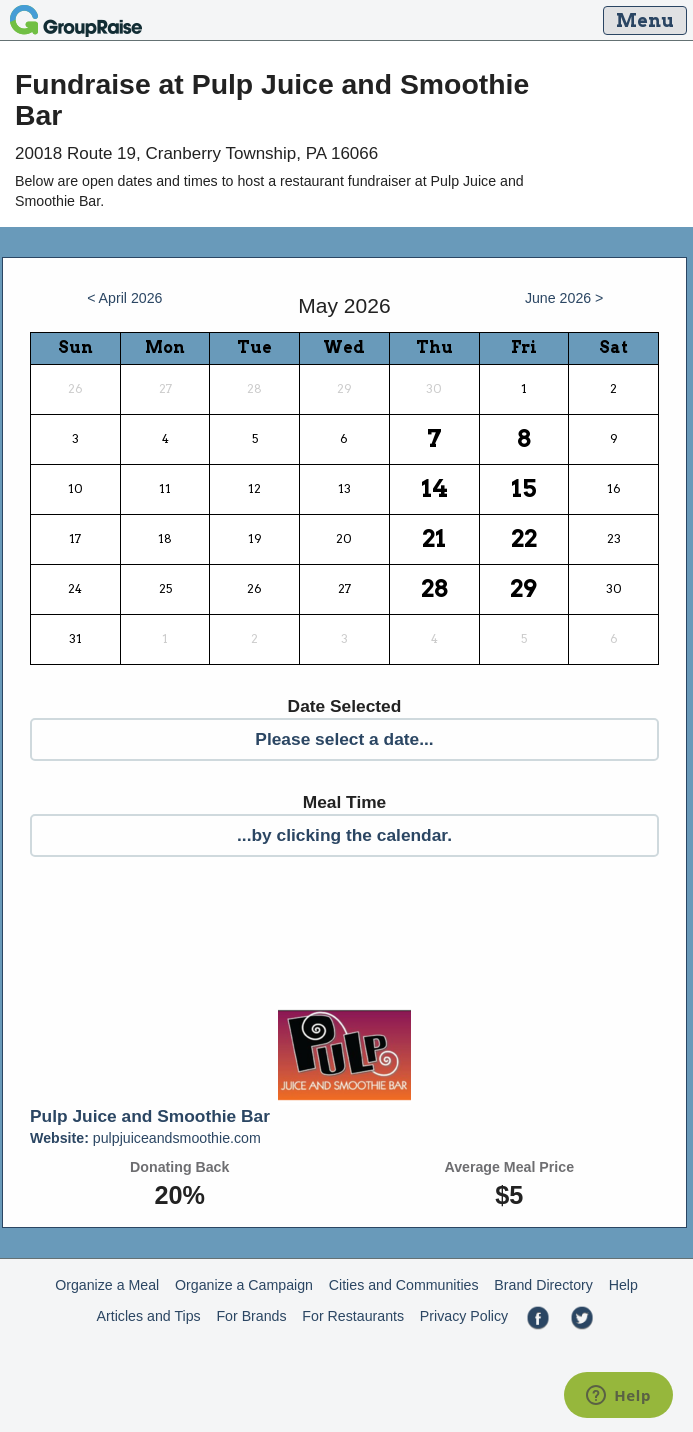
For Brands (251, 1316)
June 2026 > (564, 298)
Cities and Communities (404, 1285)
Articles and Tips (149, 1316)
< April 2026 (124, 298)
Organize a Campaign (244, 1285)
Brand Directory (543, 1285)
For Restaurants (353, 1316)
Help (623, 1285)
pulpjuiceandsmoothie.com (145, 1138)
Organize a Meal (107, 1285)
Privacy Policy (464, 1316)
